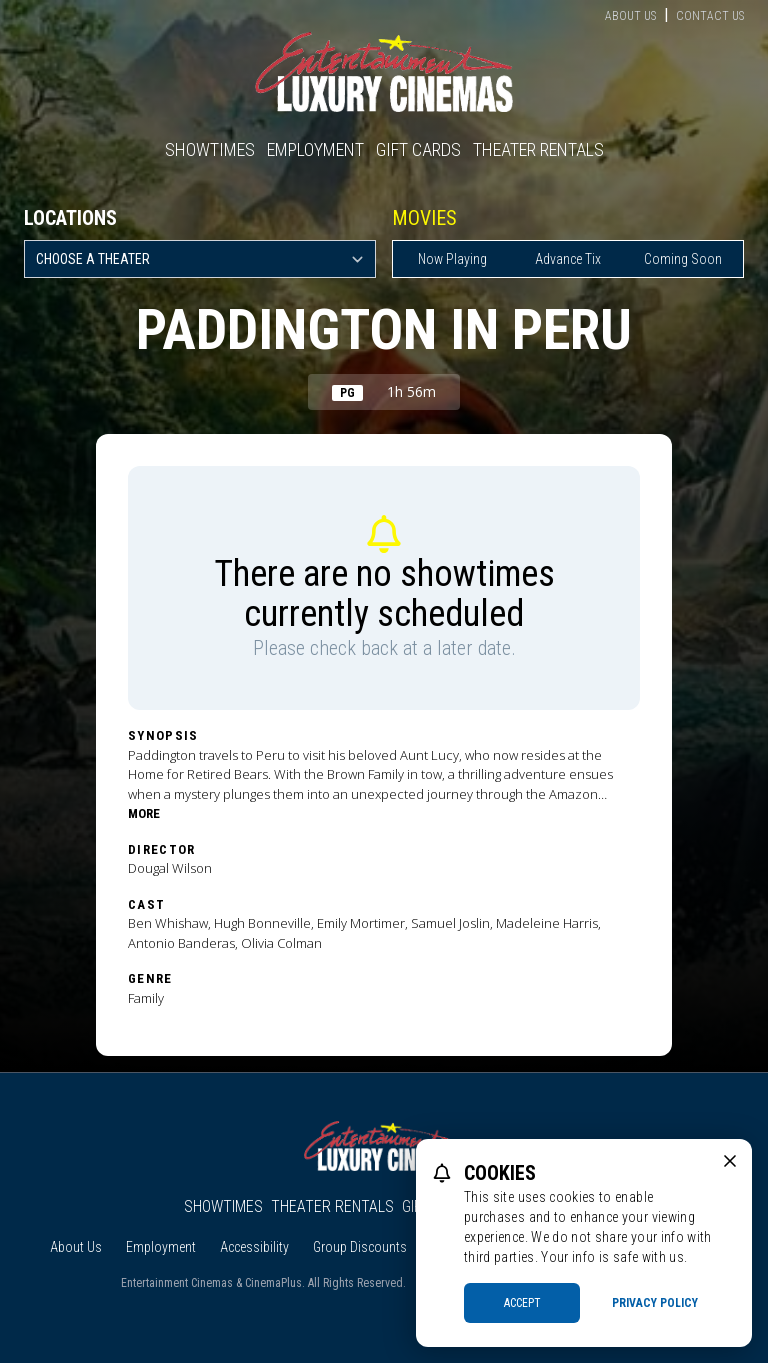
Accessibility (254, 1247)
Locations (70, 218)
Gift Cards (418, 149)
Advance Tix (568, 259)
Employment (315, 149)
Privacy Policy (655, 1303)
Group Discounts (360, 1247)
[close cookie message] (730, 1161)
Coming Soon (683, 259)
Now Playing (452, 259)
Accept (522, 1303)
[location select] (200, 259)
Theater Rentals (538, 149)
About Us (630, 16)
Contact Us (710, 16)
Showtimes (210, 149)
